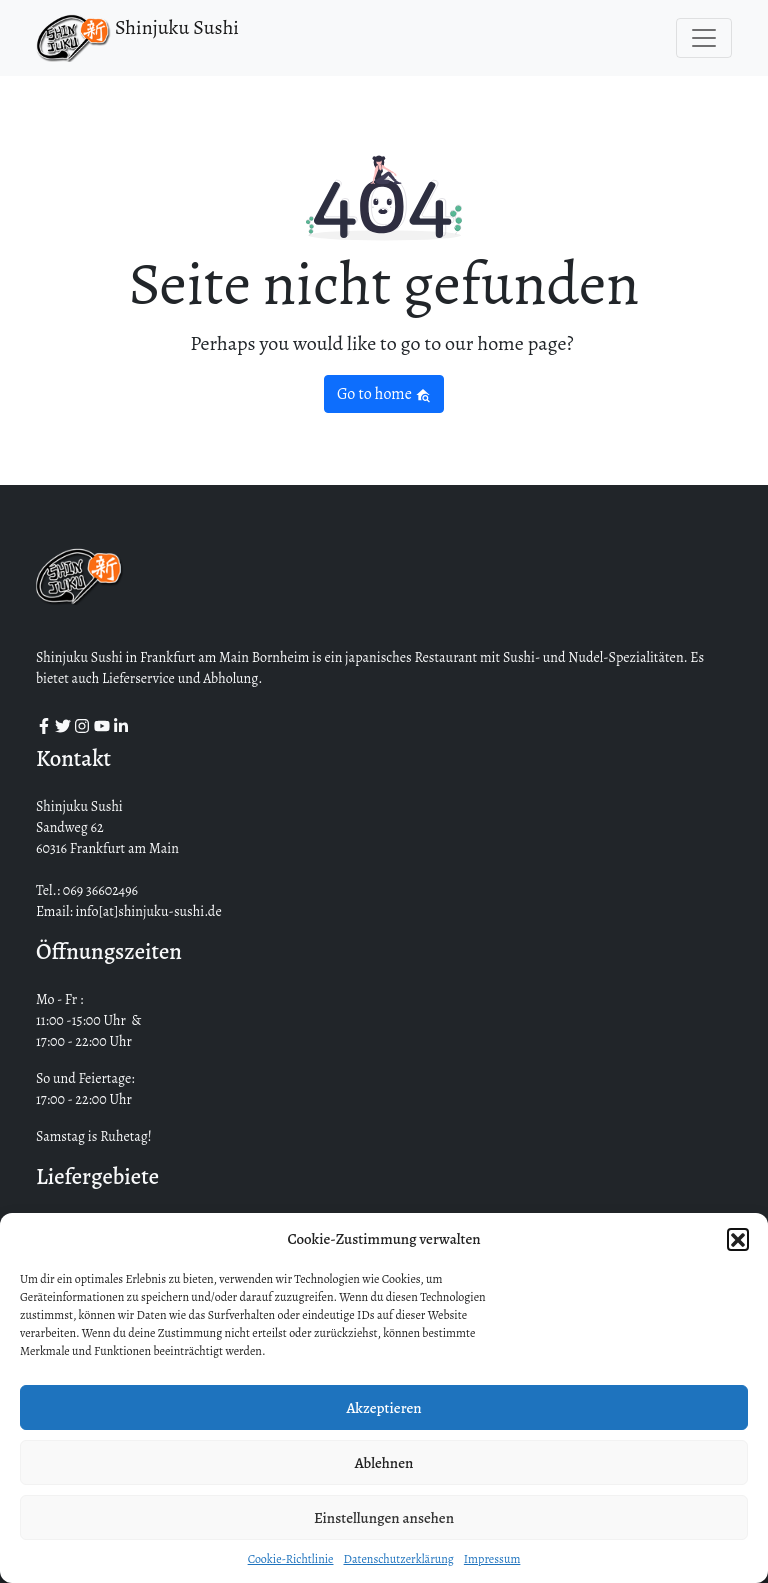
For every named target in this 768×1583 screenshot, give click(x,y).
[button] (738, 1239)
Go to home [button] (384, 394)
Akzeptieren (383, 1408)
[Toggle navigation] (704, 38)
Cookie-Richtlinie (291, 1559)
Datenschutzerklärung (398, 1559)
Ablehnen (384, 1463)
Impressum (492, 1559)
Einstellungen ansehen (384, 1518)
